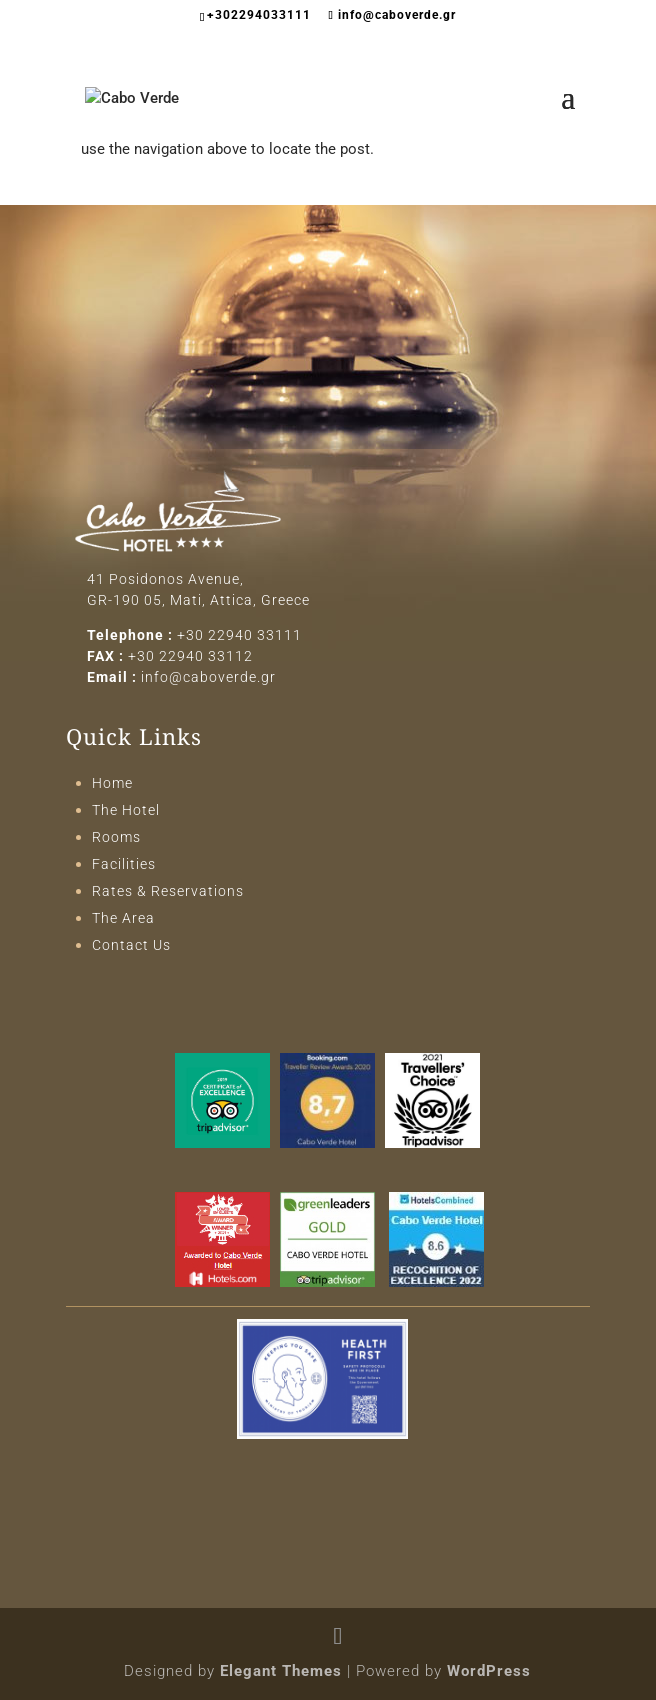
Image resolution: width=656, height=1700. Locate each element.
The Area (123, 918)
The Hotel (126, 810)
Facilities (124, 864)
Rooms (116, 837)
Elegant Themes (281, 1671)
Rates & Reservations (168, 891)
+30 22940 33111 (239, 635)
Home (112, 783)
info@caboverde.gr (208, 677)
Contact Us (131, 945)
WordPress (489, 1671)
